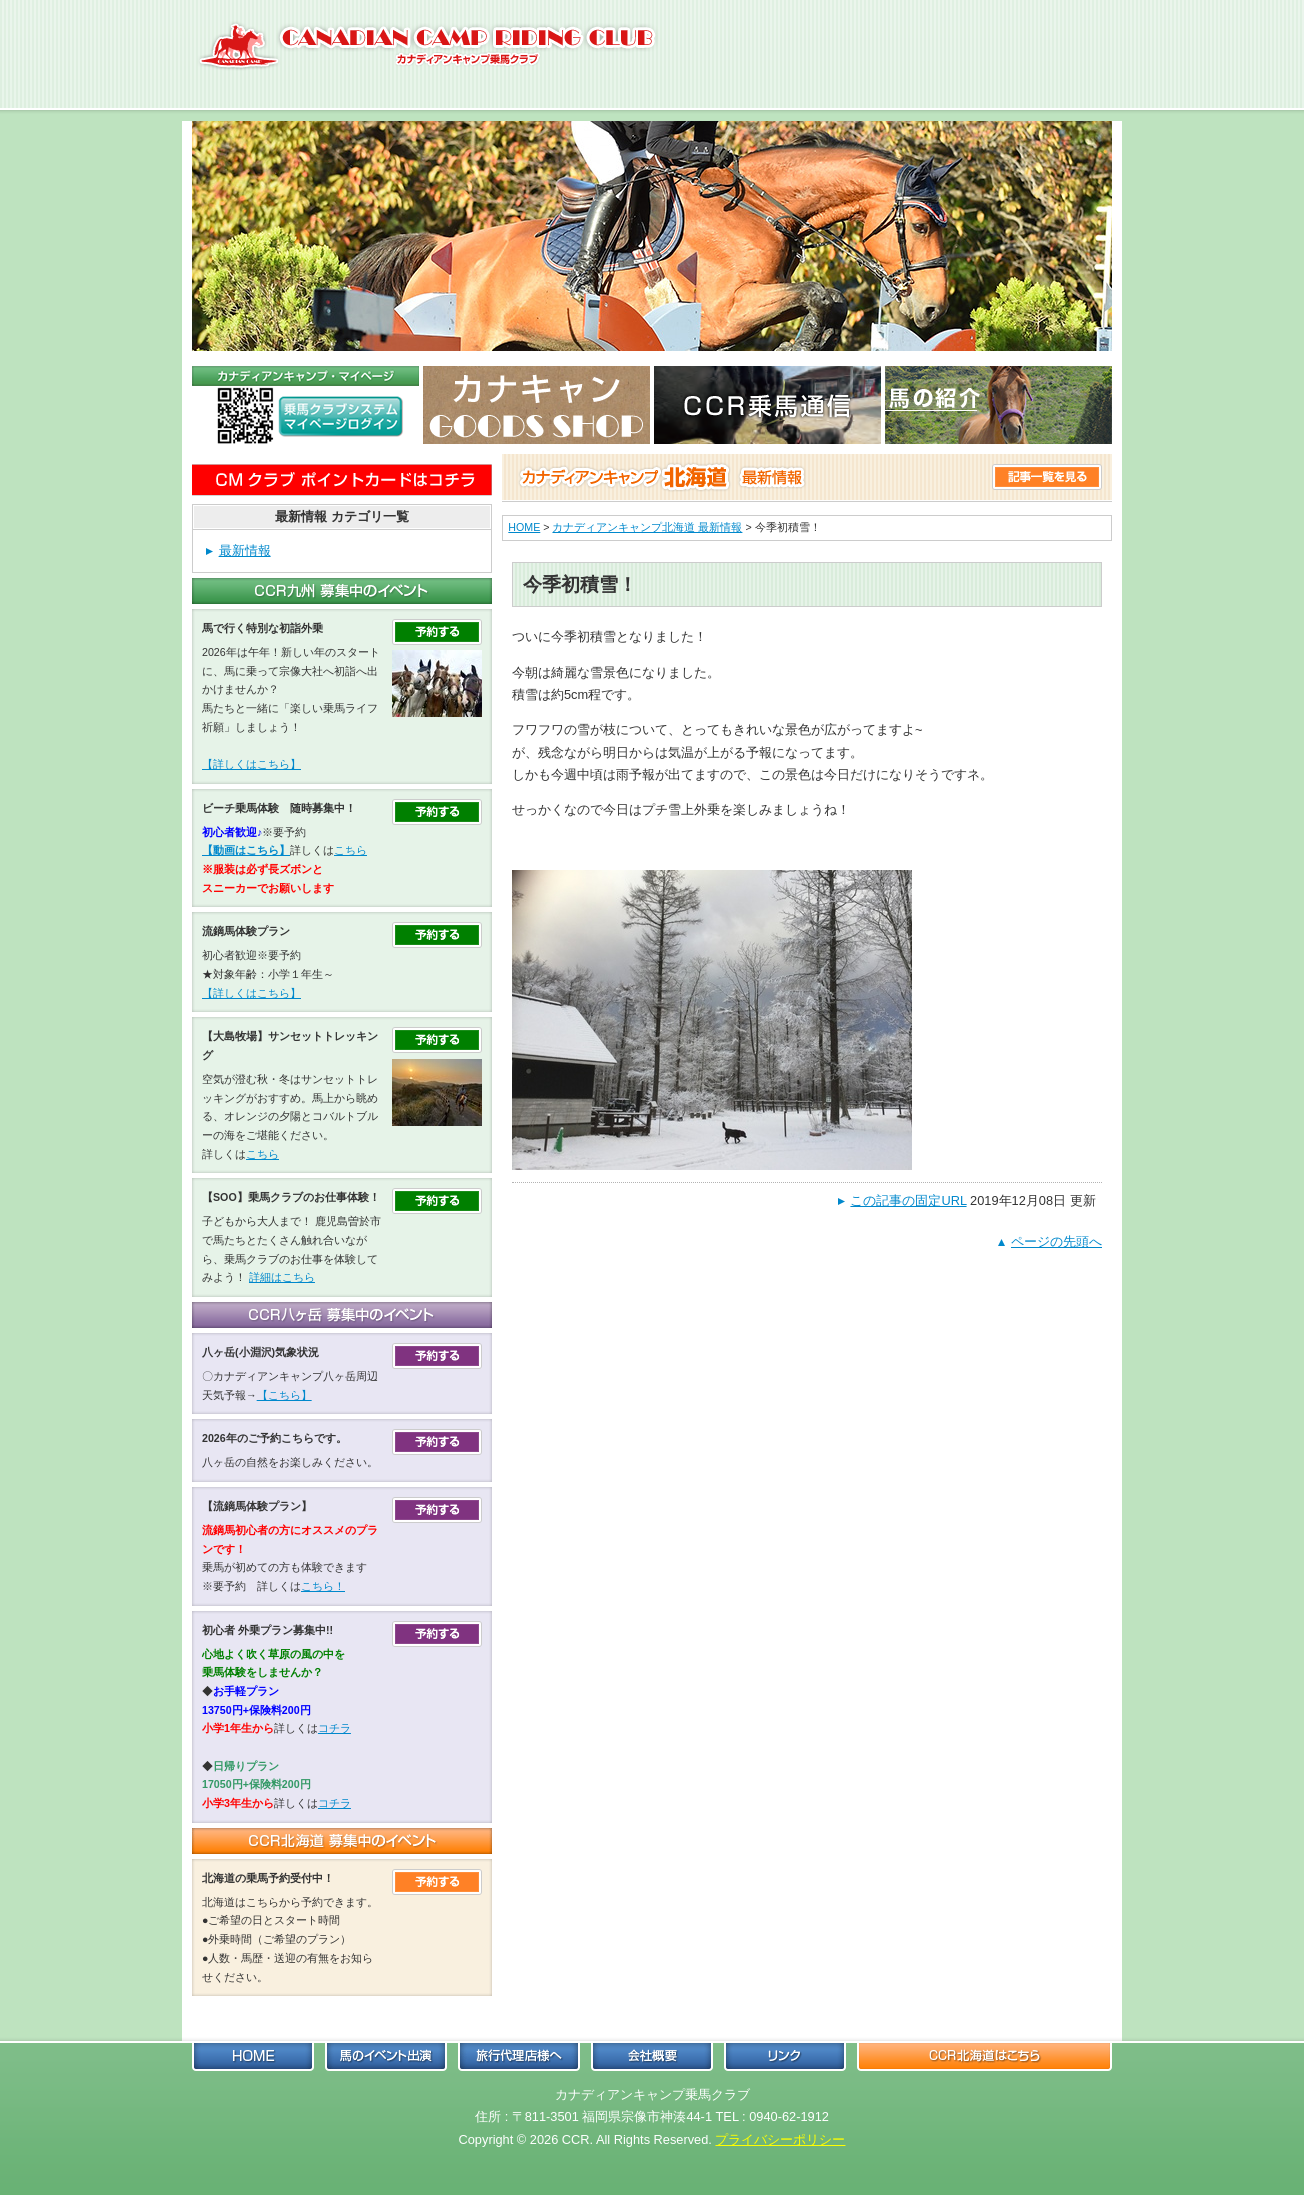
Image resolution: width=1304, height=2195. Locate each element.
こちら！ (323, 1586)
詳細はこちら (282, 1277)
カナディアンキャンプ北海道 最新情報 (647, 527)
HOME (524, 527)
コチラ (334, 1728)
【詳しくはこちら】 (251, 764)
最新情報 (245, 550)
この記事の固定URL (908, 1200)
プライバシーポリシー (780, 2139)
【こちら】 (284, 1395)
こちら (350, 850)
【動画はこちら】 (246, 850)
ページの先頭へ (1056, 1241)
